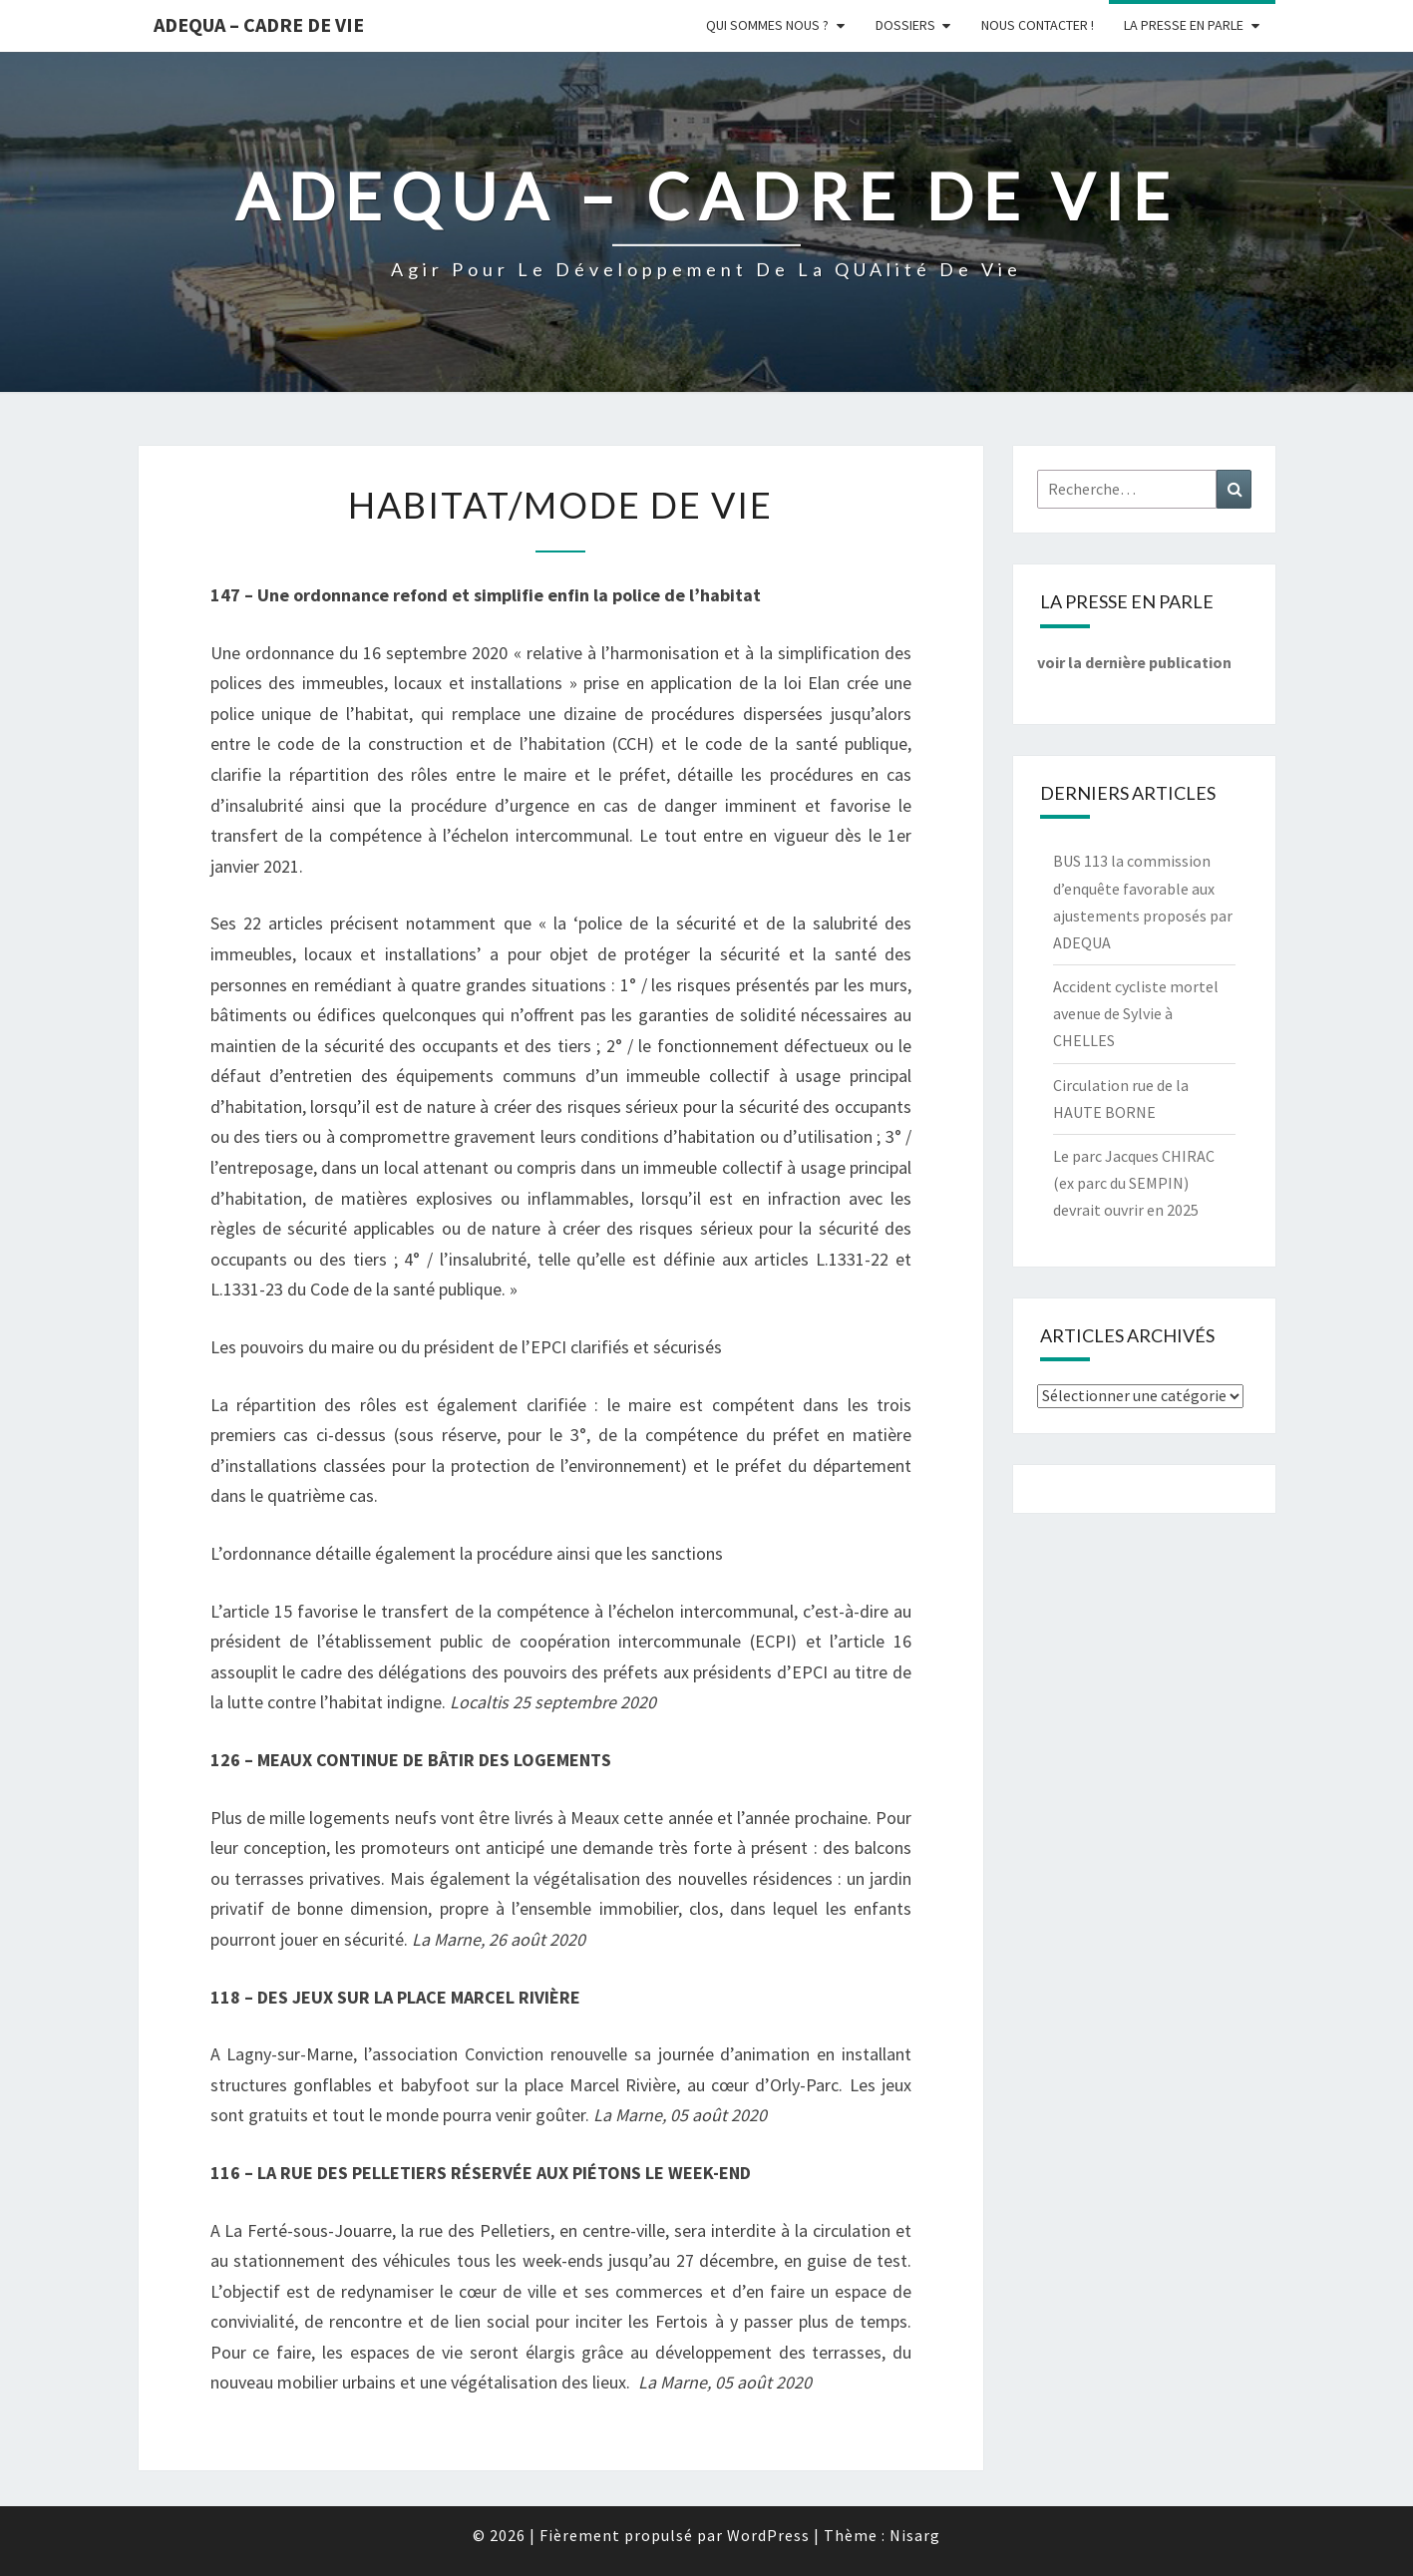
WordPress (768, 2535)
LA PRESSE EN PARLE (1183, 25)
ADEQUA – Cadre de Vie (259, 24)
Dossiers (905, 25)
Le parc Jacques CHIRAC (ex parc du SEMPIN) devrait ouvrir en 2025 (1134, 1183)
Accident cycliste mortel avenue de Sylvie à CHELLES (1136, 1013)
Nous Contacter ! (1037, 25)
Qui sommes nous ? (767, 25)
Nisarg (914, 2535)
